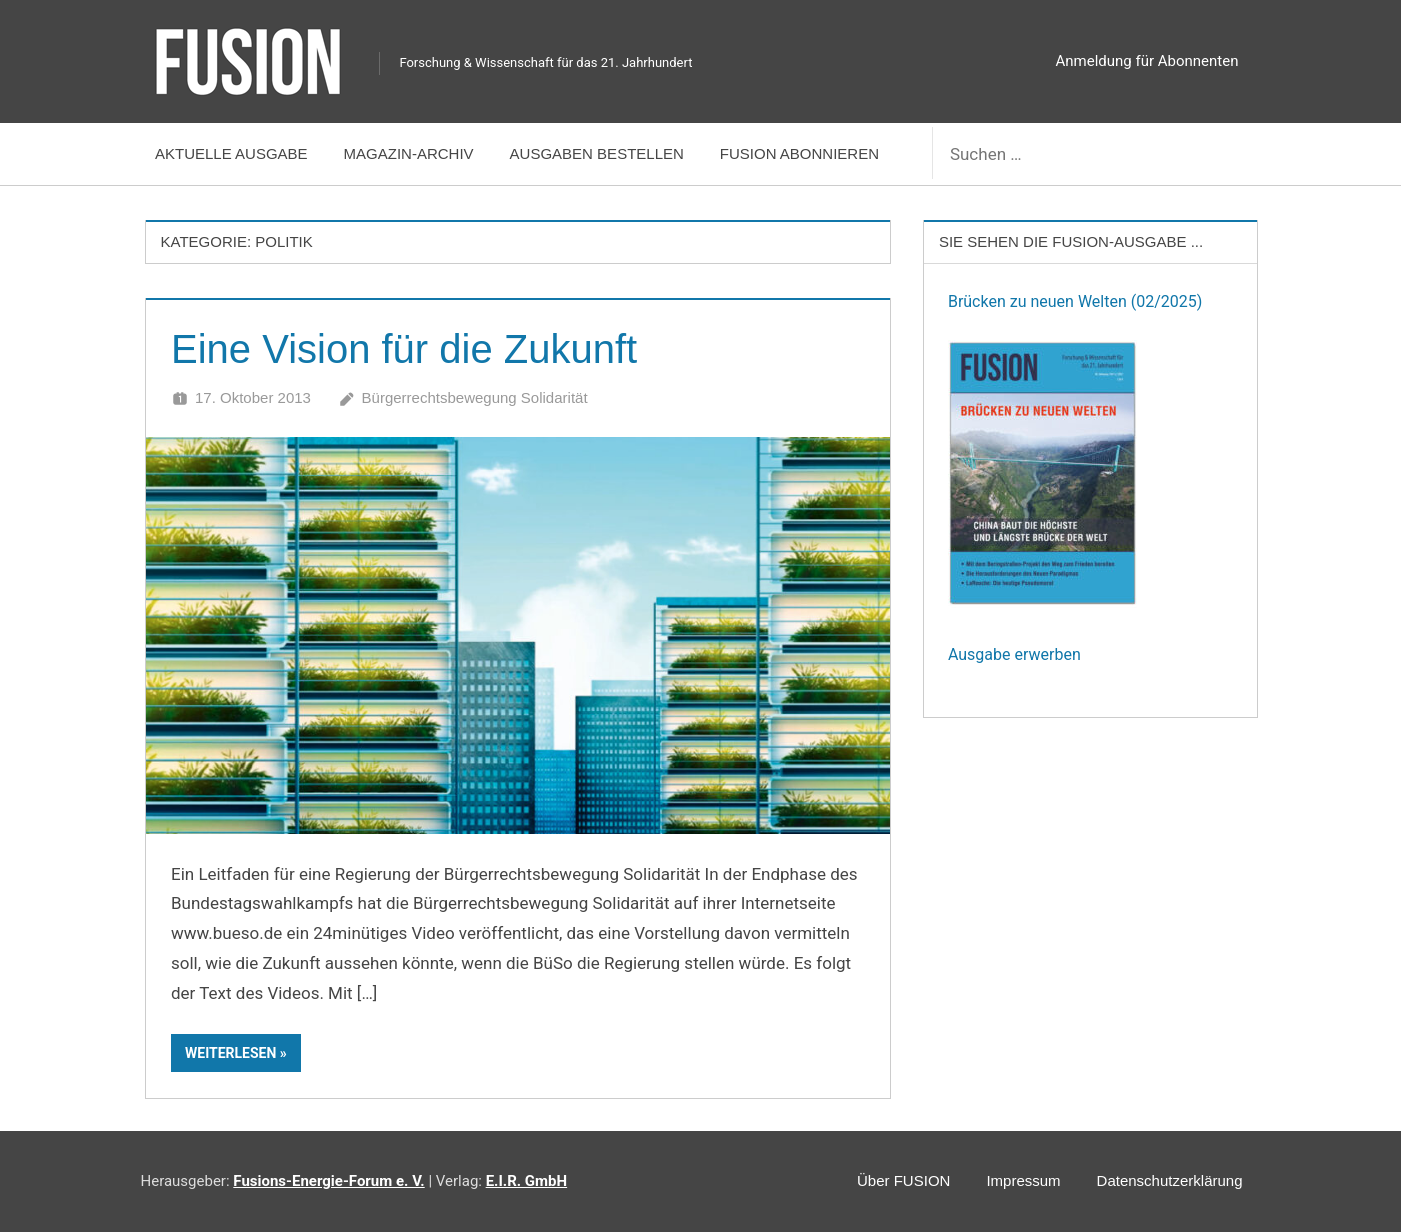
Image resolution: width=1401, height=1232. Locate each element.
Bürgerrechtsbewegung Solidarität (475, 397)
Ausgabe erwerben (1014, 654)
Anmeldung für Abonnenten (1147, 61)
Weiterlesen (230, 1053)
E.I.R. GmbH (526, 1181)
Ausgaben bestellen (597, 153)
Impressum (1023, 1180)
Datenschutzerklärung (1170, 1180)
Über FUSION (903, 1180)
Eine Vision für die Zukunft (404, 349)
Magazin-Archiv (409, 153)
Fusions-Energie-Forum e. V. (328, 1181)
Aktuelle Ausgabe (231, 153)
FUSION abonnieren (799, 153)
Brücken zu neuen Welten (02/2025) (1075, 301)
